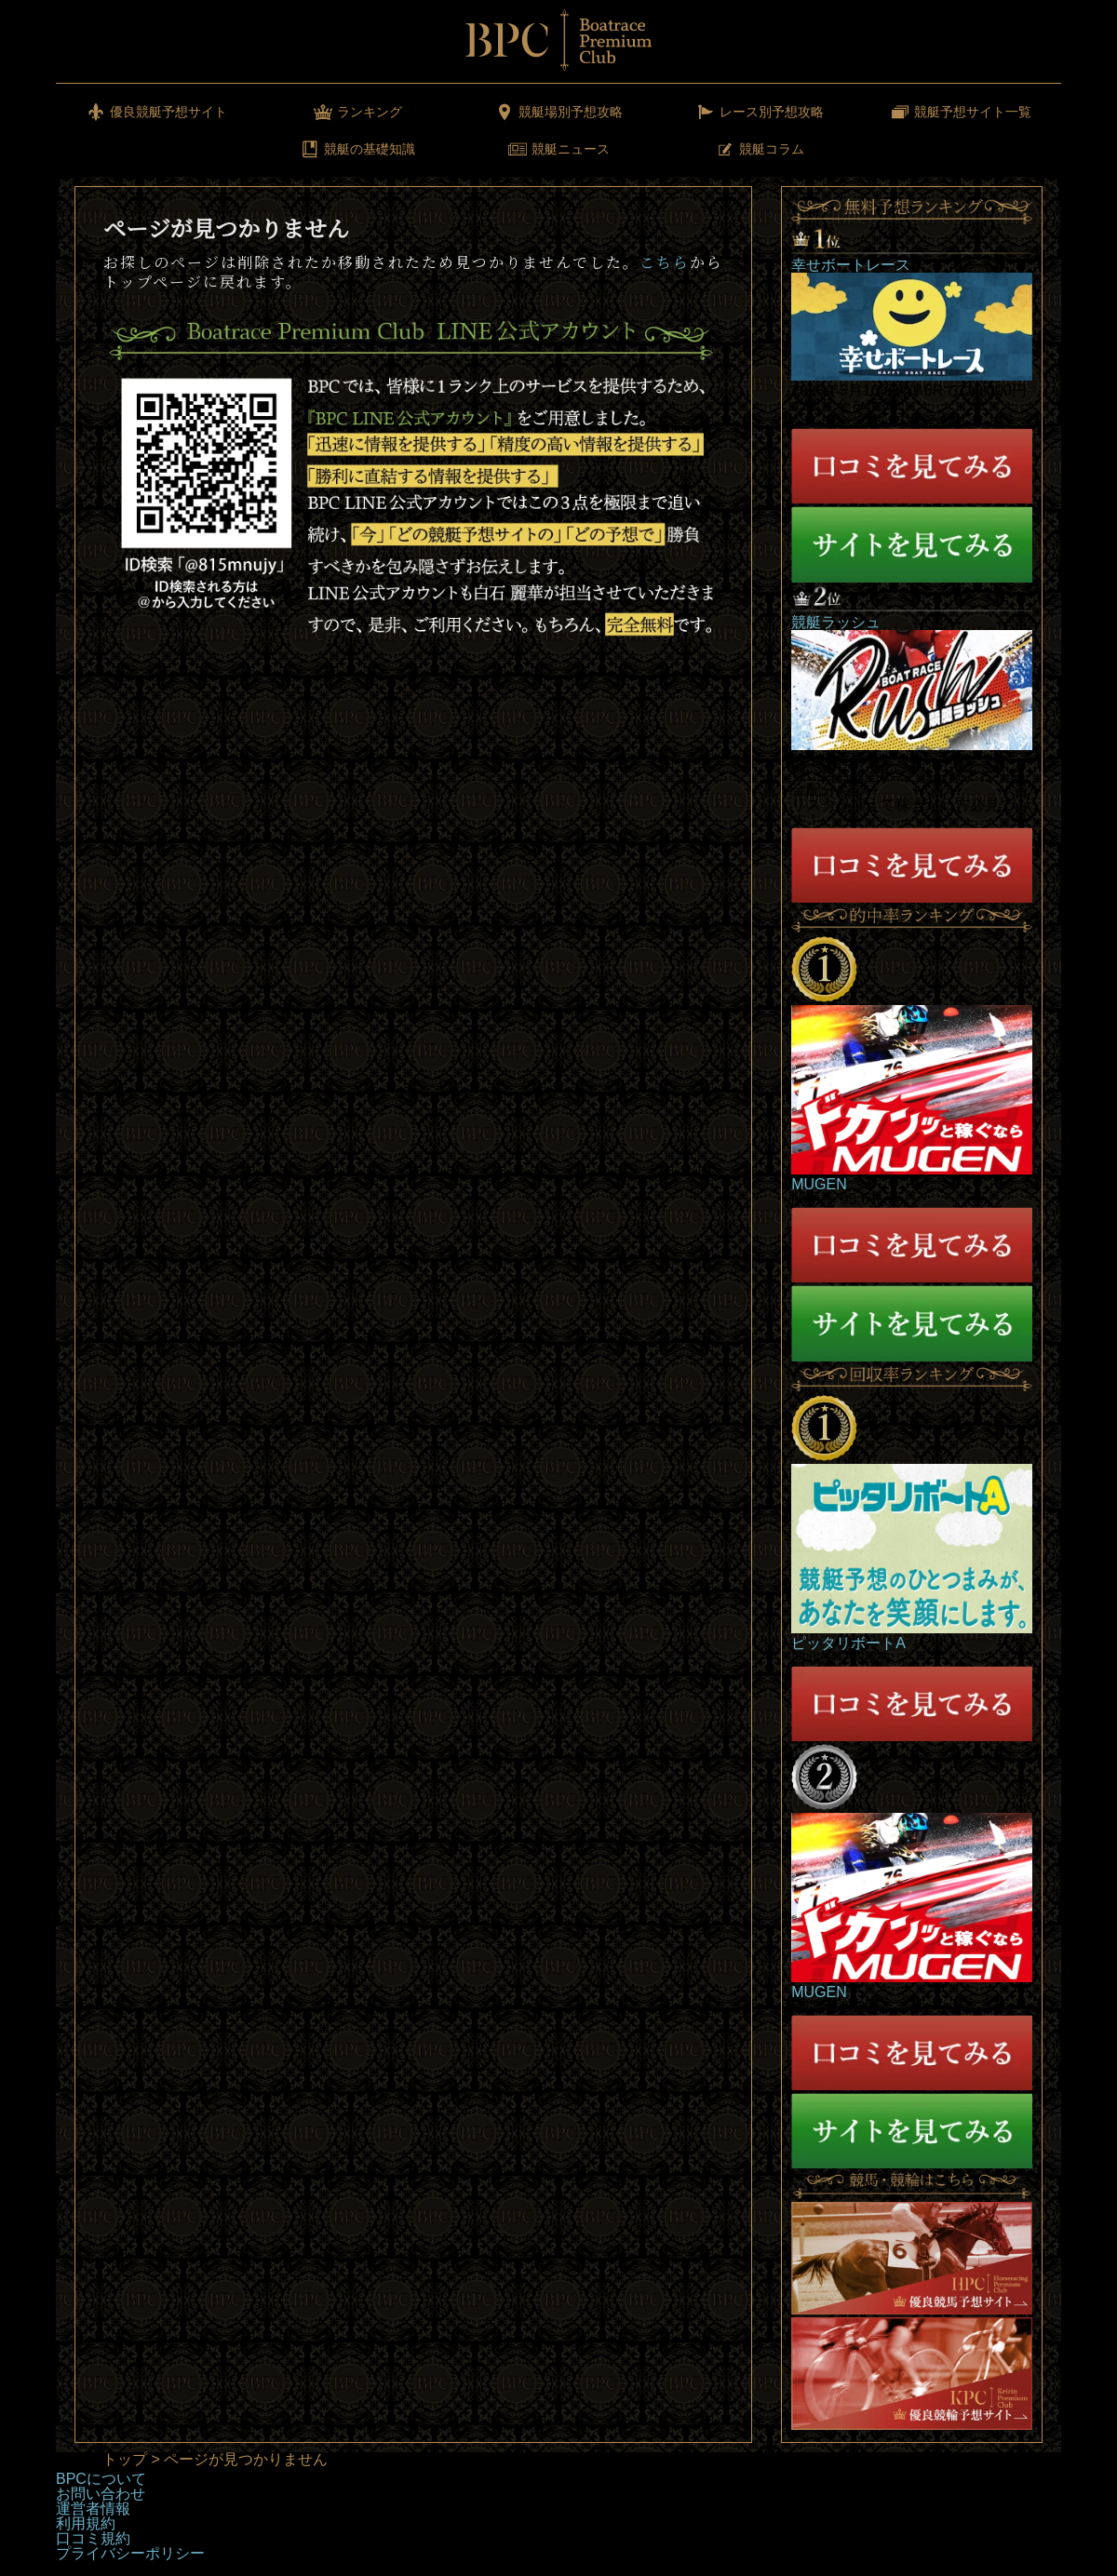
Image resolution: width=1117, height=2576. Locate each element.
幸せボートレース (850, 265)
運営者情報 (93, 2508)
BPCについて (101, 2479)
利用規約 (85, 2523)
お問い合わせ (100, 2494)
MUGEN (819, 1184)
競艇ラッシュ (836, 622)
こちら (664, 262)
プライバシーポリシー (130, 2553)
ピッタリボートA (848, 1643)
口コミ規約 (93, 2538)
